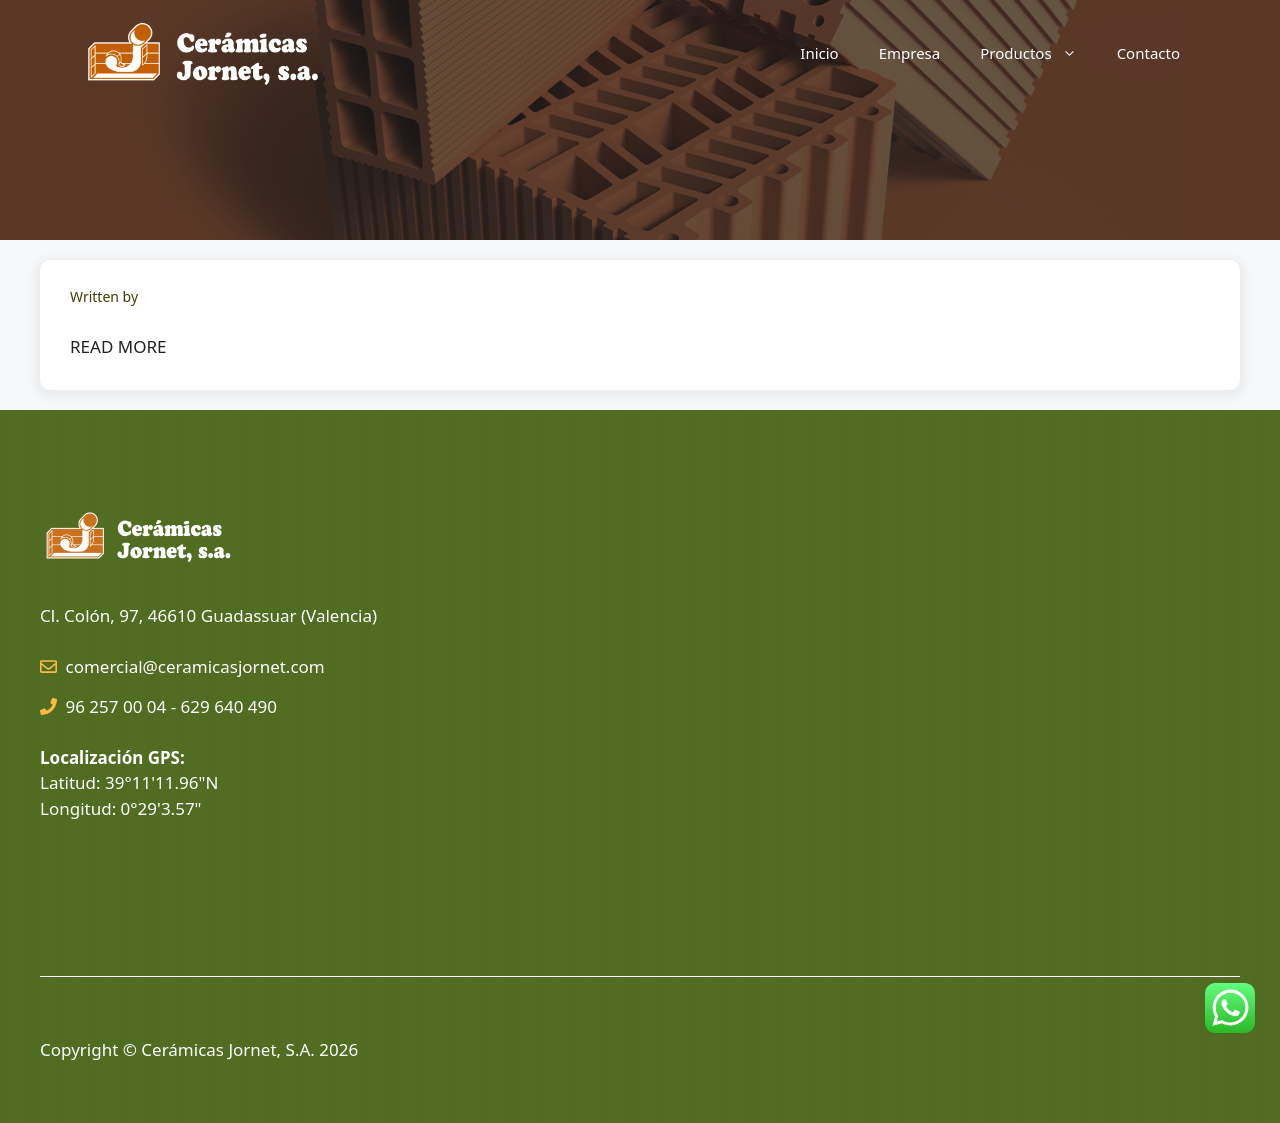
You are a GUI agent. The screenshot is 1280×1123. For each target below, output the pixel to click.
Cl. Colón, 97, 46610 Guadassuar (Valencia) (208, 615)
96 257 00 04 (116, 706)
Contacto (1148, 53)
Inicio (819, 53)
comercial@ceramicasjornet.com (195, 666)
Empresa (910, 53)
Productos (1038, 53)
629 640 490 (229, 706)
